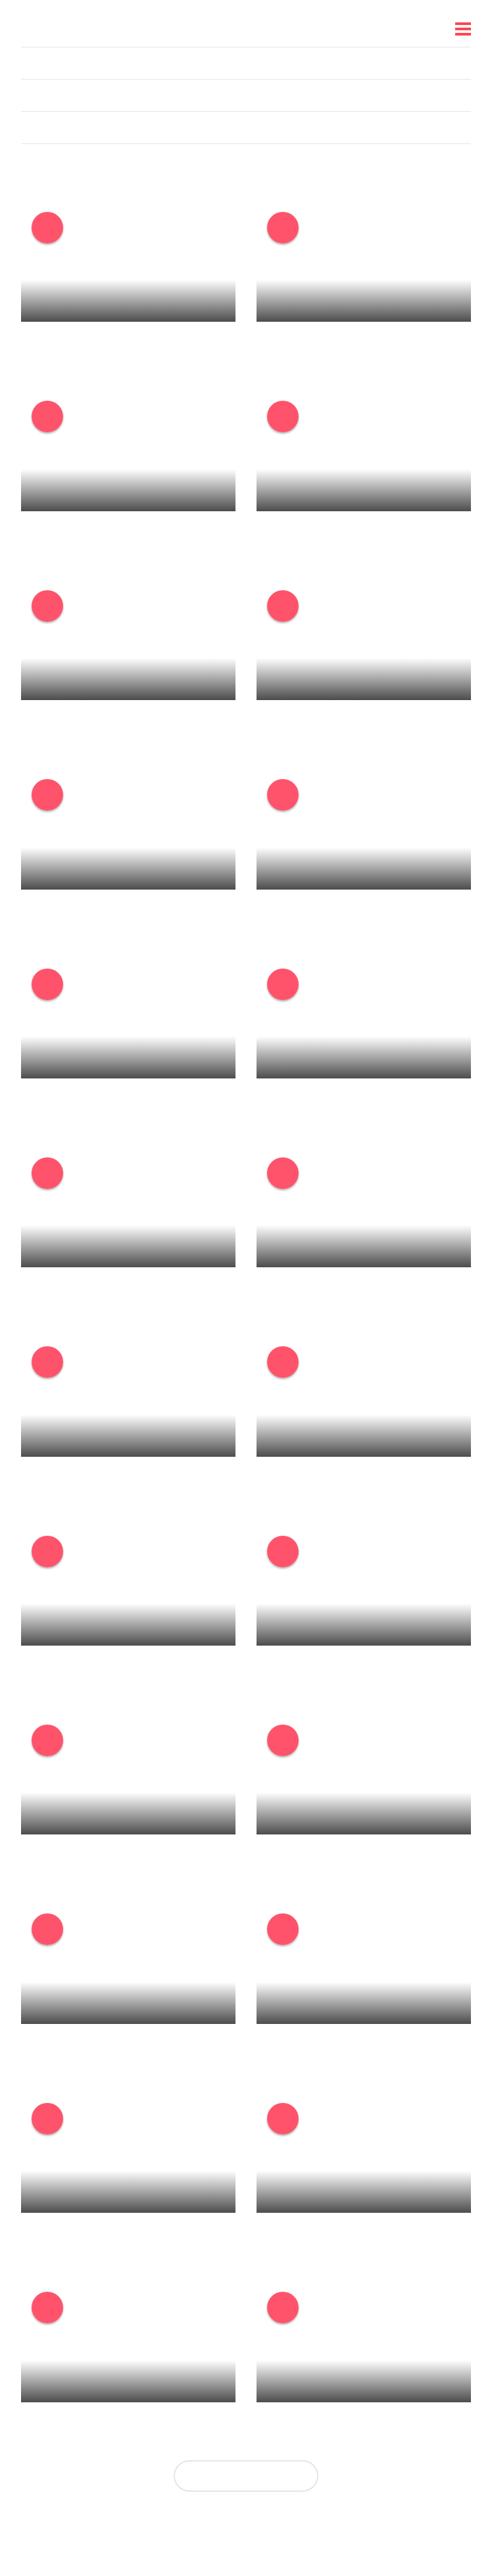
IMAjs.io (380, 2531)
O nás (108, 2531)
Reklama (329, 2531)
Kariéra (150, 2531)
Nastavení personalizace (237, 2531)
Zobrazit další (246, 2476)
